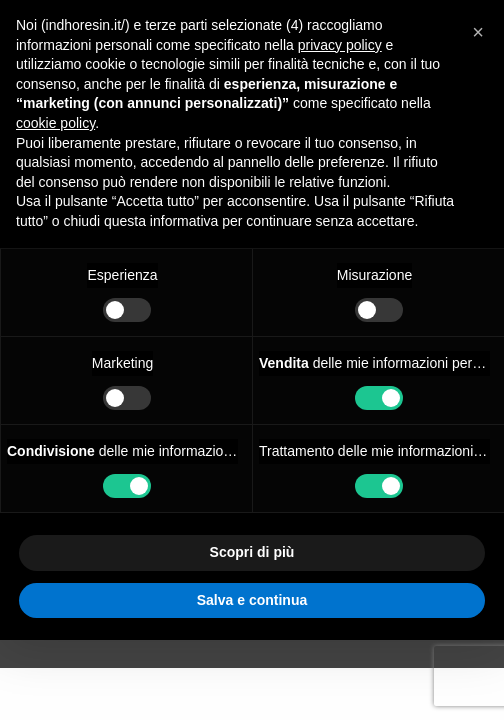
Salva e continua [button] (252, 600)
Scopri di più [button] (252, 552)
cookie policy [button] (55, 123)
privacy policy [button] (340, 45)
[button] (478, 32)
